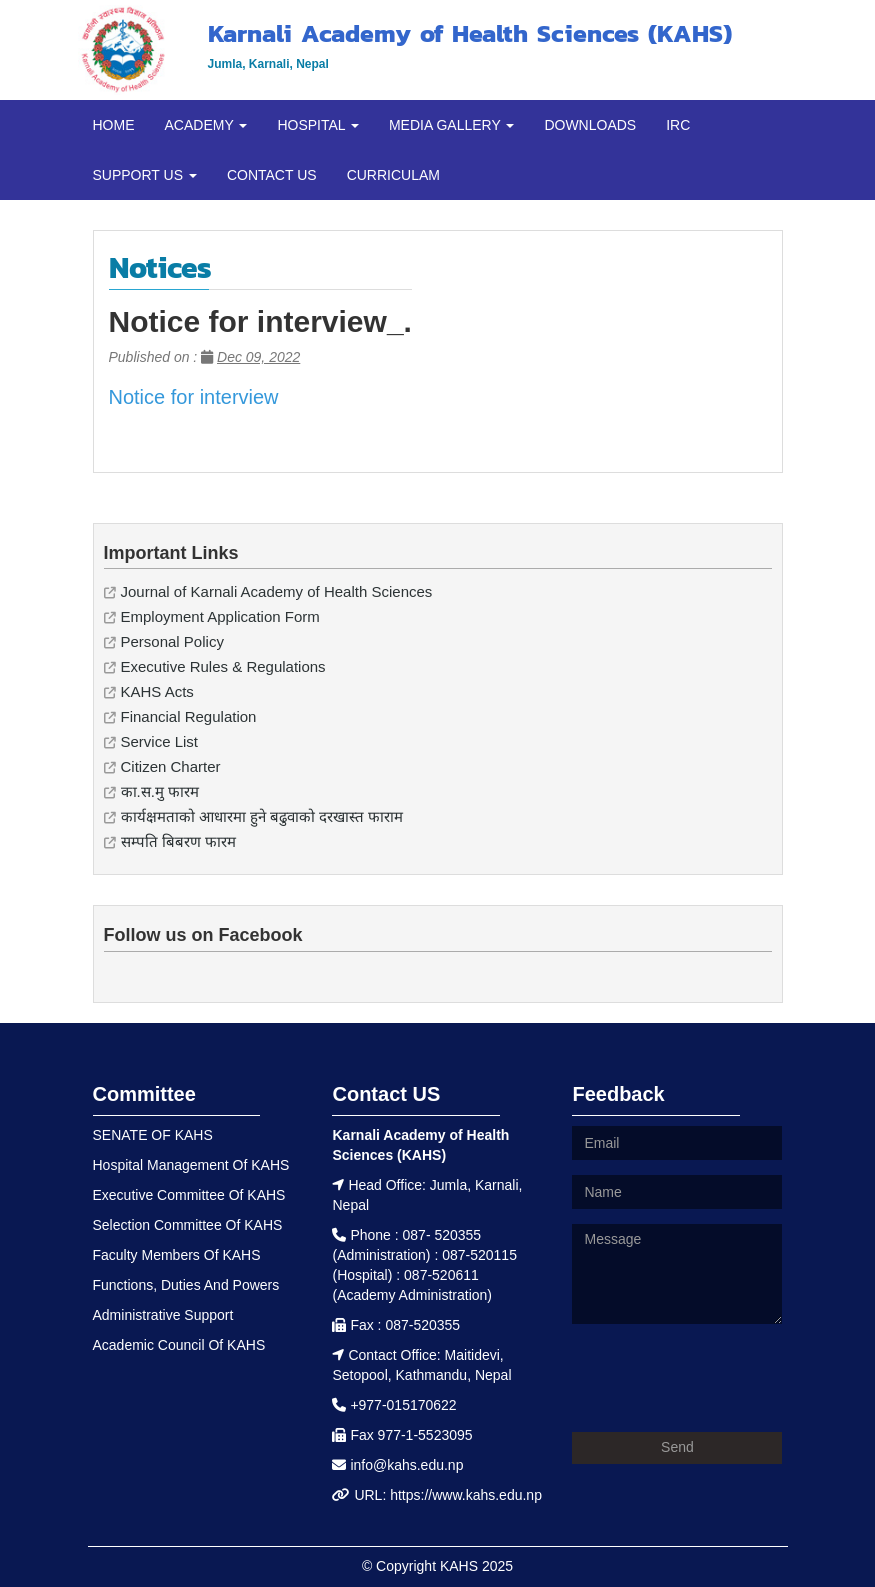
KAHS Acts (157, 691)
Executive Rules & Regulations (223, 666)
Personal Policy (172, 641)
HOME (114, 125)
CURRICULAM (393, 175)
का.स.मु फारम (160, 791)
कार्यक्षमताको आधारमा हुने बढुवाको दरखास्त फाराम (262, 816)
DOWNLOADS (590, 125)
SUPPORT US (145, 175)
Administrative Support (163, 1315)
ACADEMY (206, 125)
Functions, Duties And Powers (186, 1285)
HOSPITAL (318, 125)
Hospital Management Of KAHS (191, 1165)
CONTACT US (272, 175)
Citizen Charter (171, 766)
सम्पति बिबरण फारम (178, 841)
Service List (160, 741)
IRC (678, 125)
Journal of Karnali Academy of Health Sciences (277, 591)
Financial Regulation (189, 716)
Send (677, 1447)
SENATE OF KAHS (153, 1135)
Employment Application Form (220, 616)
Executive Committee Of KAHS (189, 1195)
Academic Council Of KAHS (179, 1345)
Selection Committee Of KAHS (188, 1225)
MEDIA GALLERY (451, 125)
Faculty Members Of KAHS (177, 1255)
